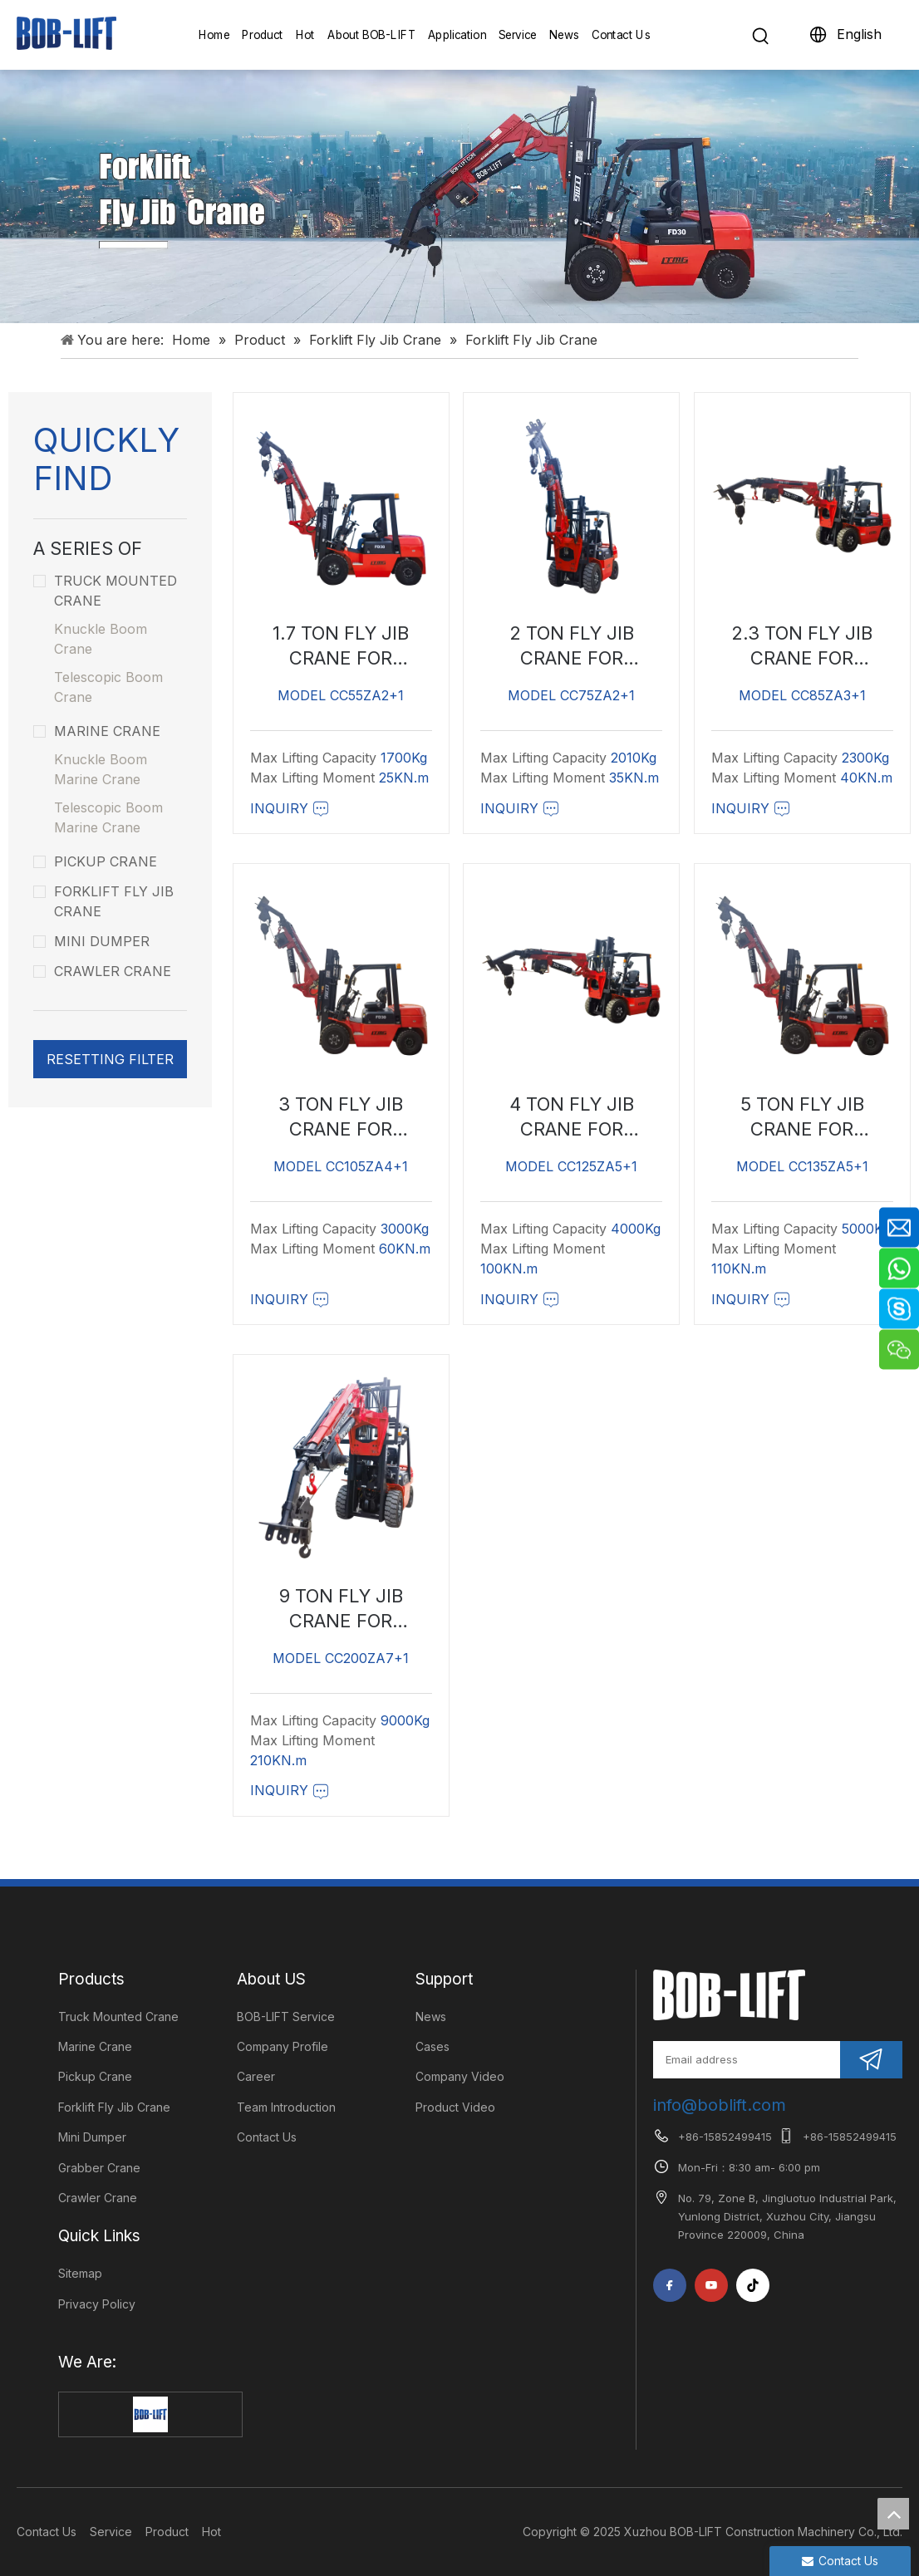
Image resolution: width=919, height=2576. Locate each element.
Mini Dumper (91, 941)
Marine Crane (96, 731)
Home (214, 35)
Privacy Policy (96, 2304)
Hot (305, 35)
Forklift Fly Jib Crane (103, 901)
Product (262, 35)
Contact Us (621, 35)
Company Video (459, 2076)
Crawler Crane (102, 971)
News (564, 35)
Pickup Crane (95, 861)
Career (256, 2076)
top (893, 2513)
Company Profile (282, 2046)
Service (518, 35)
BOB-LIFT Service (286, 2016)
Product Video (455, 2107)
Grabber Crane (99, 2168)
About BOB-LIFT (371, 35)
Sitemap (80, 2273)
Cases (432, 2046)
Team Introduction (286, 2107)
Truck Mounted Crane (105, 590)
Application (457, 35)
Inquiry (289, 808)
